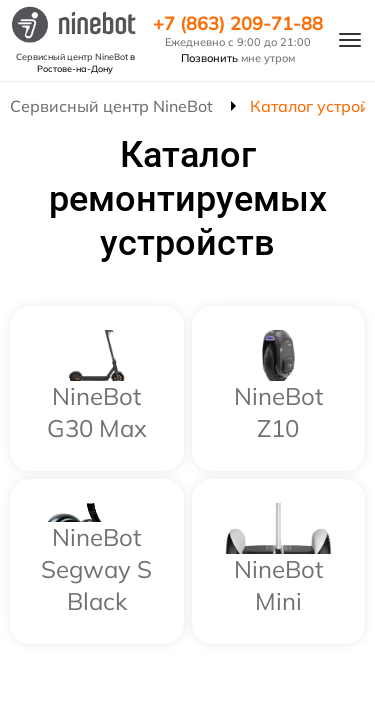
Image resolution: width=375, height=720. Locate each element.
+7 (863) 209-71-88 (238, 24)
